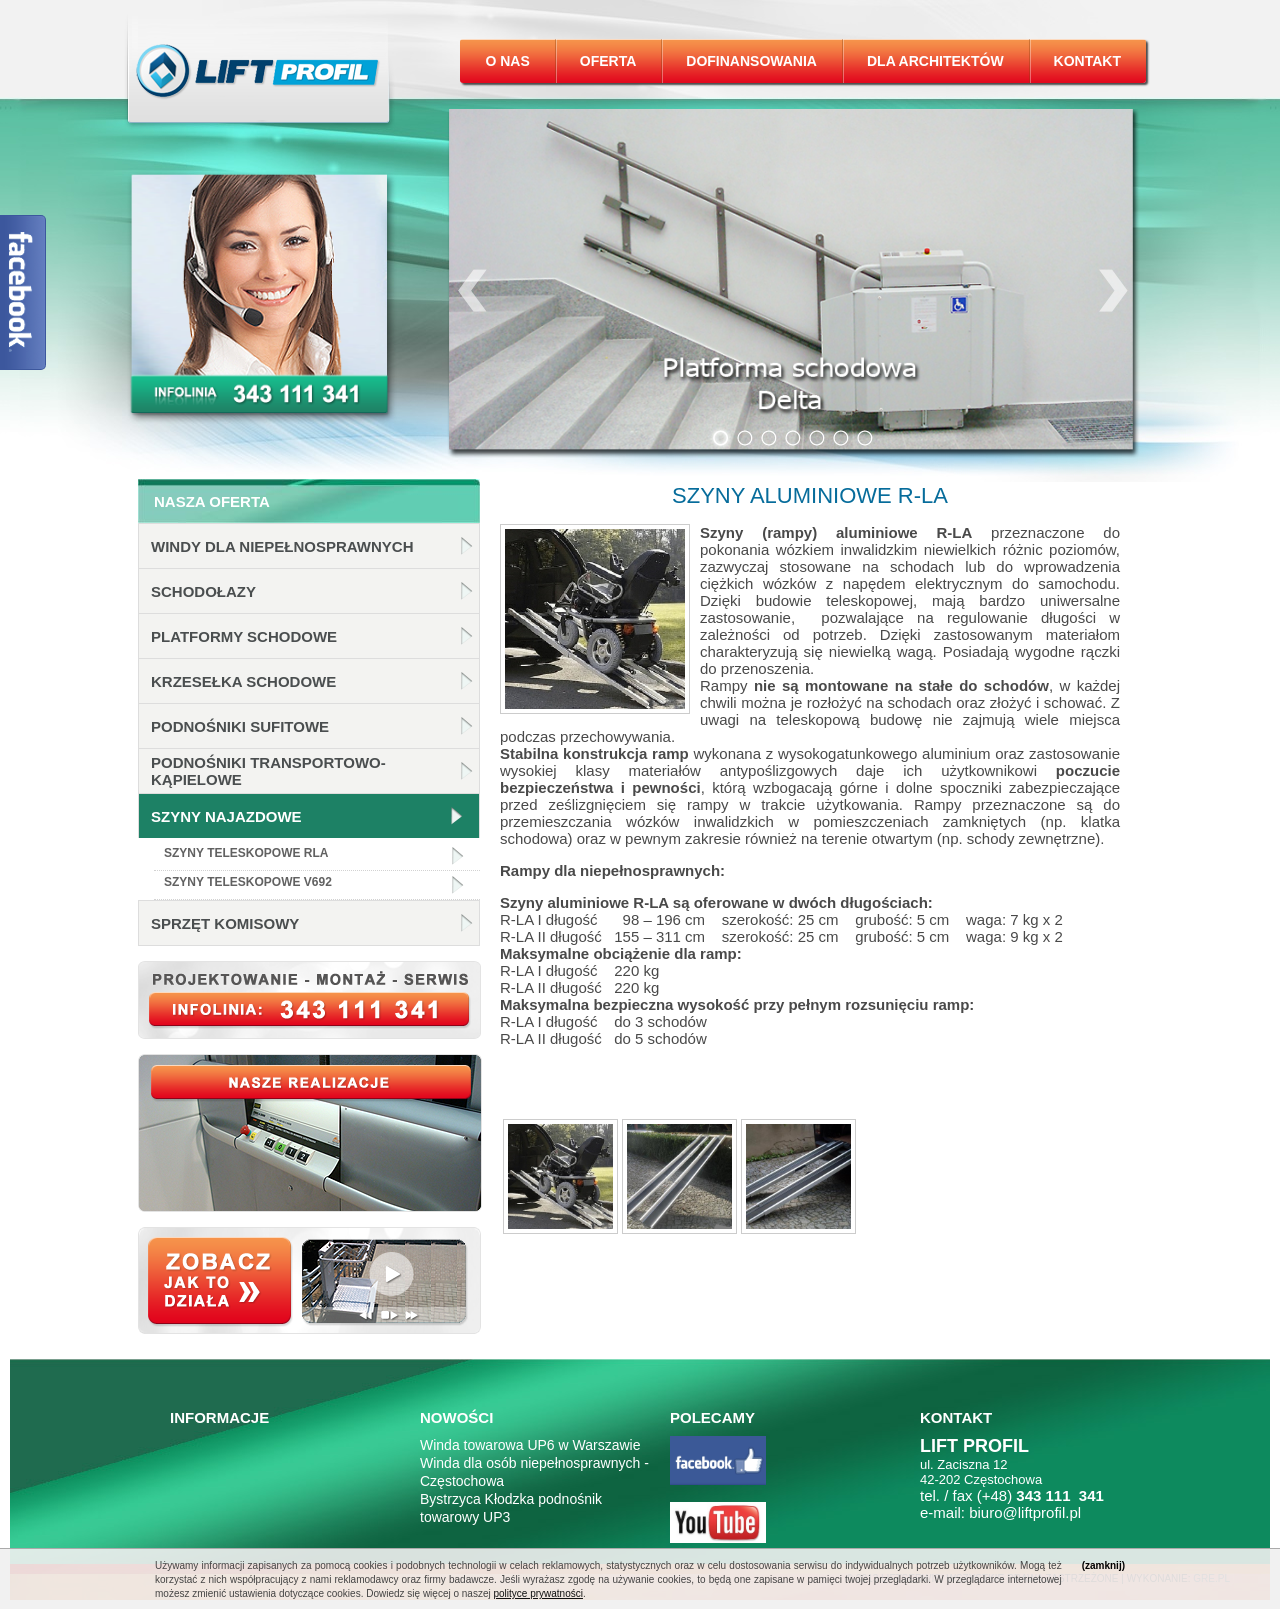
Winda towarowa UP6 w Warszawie (530, 1445)
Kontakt (1087, 61)
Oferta (608, 61)
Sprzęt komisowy (225, 923)
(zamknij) (1103, 1565)
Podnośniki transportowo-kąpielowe (268, 771)
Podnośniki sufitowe (240, 726)
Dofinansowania (751, 61)
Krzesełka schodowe (243, 681)
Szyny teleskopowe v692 (248, 882)
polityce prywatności (537, 1593)
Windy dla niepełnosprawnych (282, 546)
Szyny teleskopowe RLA (246, 853)
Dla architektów (935, 61)
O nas (507, 61)
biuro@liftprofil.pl (1025, 1512)
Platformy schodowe (244, 636)
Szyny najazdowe (226, 816)
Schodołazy (203, 591)
